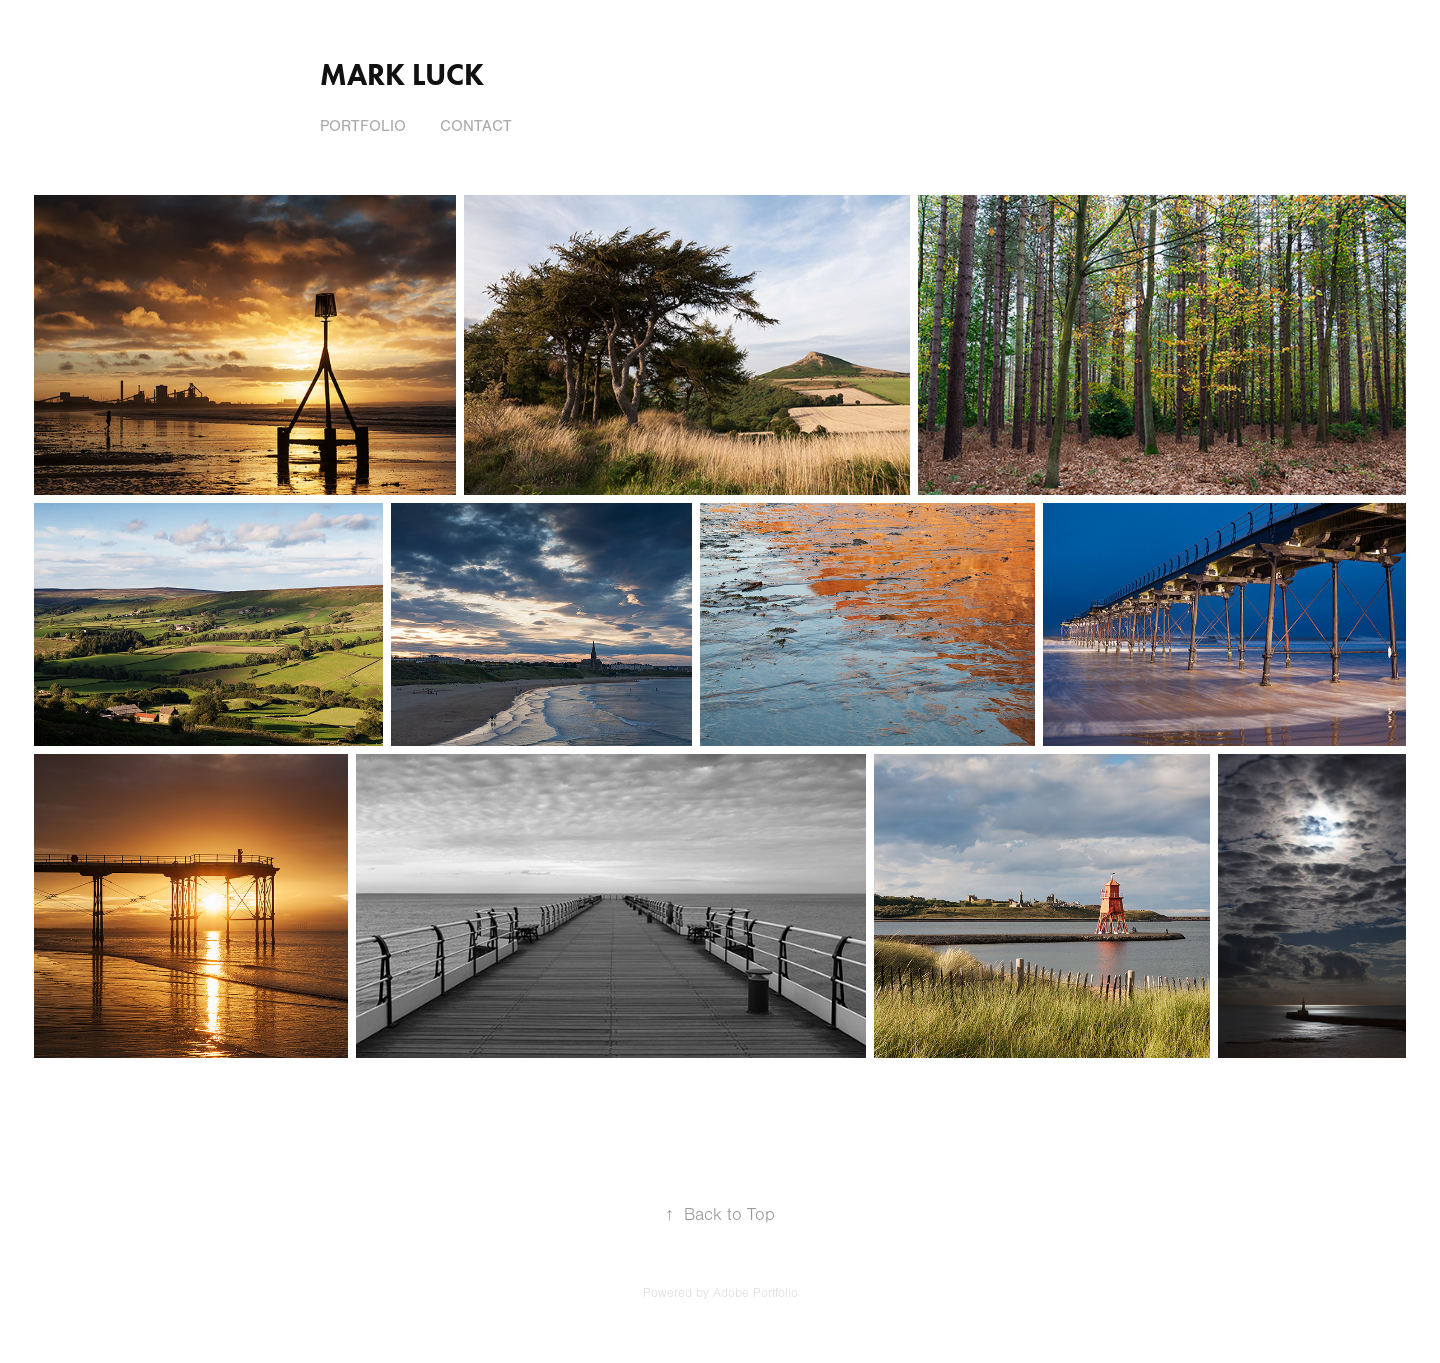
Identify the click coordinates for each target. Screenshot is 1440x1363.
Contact (476, 126)
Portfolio (363, 126)
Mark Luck (402, 74)
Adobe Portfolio (755, 1293)
